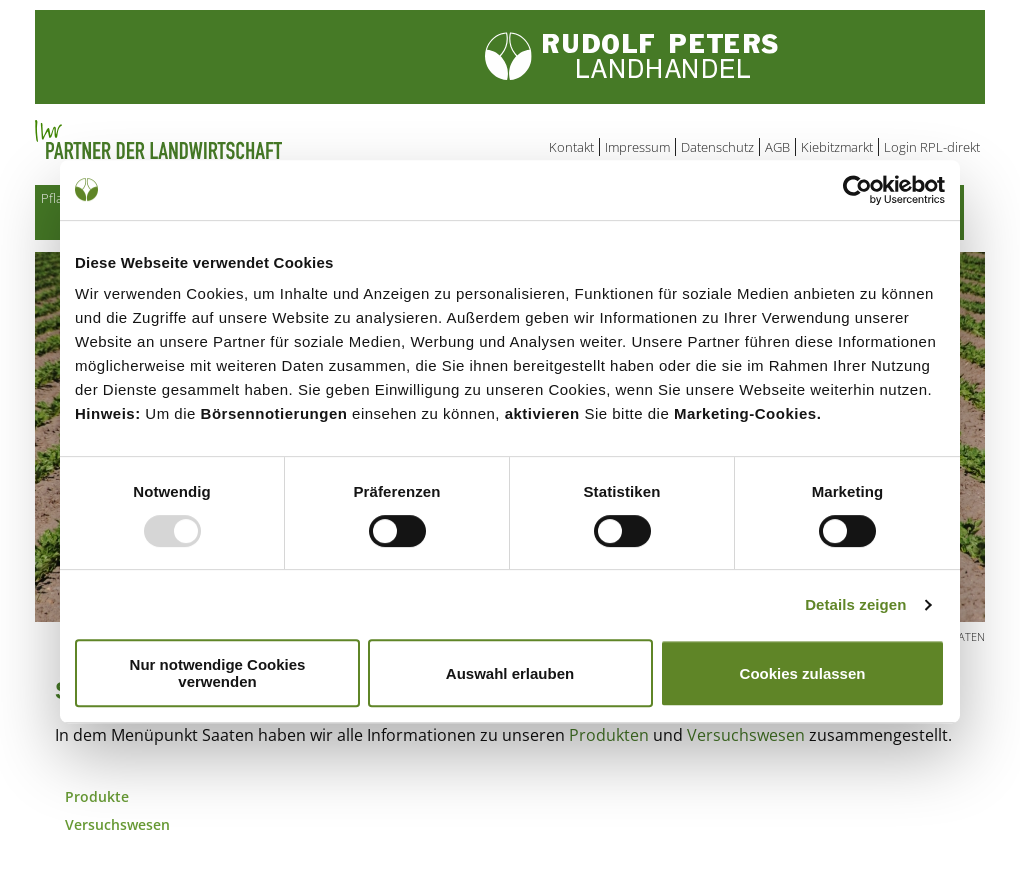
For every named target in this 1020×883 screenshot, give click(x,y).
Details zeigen (855, 604)
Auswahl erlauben (510, 673)
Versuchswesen (746, 739)
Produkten (609, 739)
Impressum (637, 147)
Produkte (97, 800)
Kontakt (571, 147)
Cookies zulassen (803, 673)
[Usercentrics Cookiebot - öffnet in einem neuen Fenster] (857, 190)
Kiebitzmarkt (837, 147)
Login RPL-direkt (932, 147)
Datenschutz (717, 147)
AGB (777, 147)
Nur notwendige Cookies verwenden (218, 673)
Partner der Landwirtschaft (239, 140)
